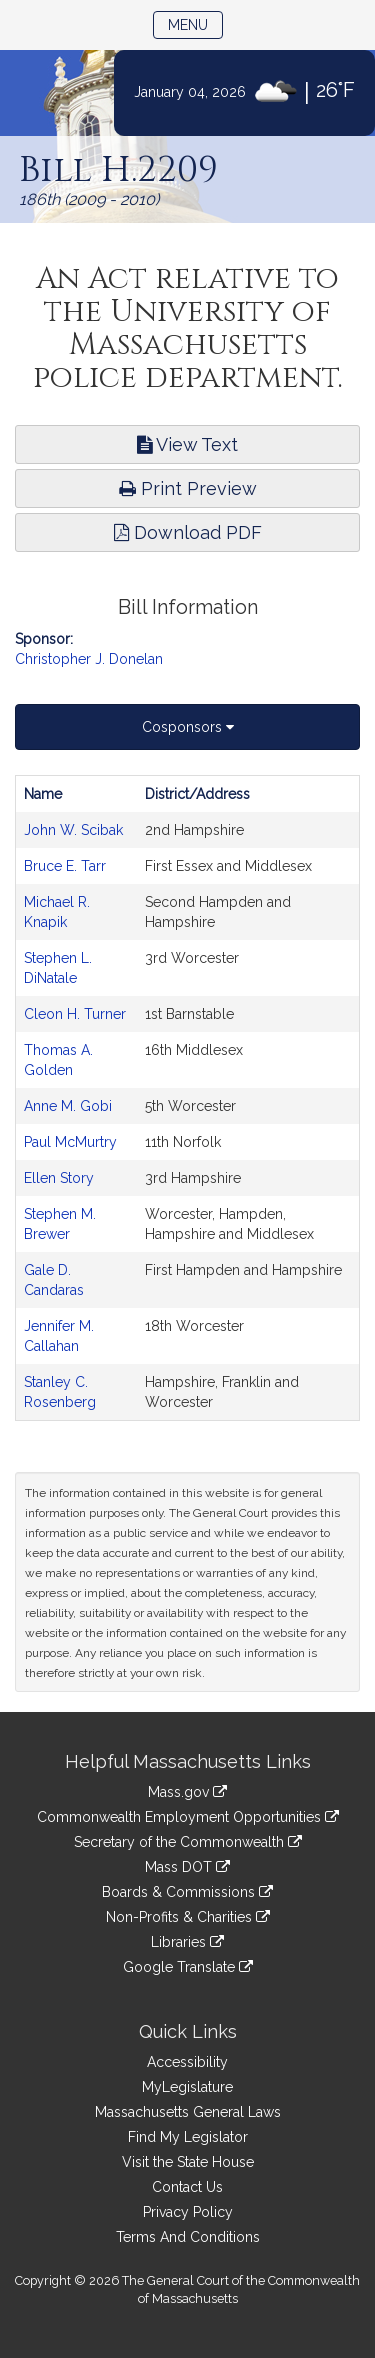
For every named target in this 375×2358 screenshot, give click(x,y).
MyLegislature (187, 2087)
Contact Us (187, 2187)
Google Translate (188, 1967)
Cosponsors (188, 727)
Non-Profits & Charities (188, 1917)
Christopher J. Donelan (89, 659)
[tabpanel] (187, 1098)
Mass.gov (187, 1792)
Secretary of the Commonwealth (188, 1842)
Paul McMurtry (70, 1142)
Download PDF (188, 532)
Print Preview (188, 488)
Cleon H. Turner (75, 1014)
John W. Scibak (73, 830)
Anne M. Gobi (68, 1106)
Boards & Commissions (187, 1892)
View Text (187, 444)
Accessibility (187, 2062)
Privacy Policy (188, 2212)
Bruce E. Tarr (65, 866)
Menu (195, 23)
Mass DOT (187, 1867)
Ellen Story (59, 1178)
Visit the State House (188, 2162)
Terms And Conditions (188, 2237)
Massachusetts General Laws (188, 2112)
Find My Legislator (188, 2137)
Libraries (187, 1942)
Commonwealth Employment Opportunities (188, 1817)
